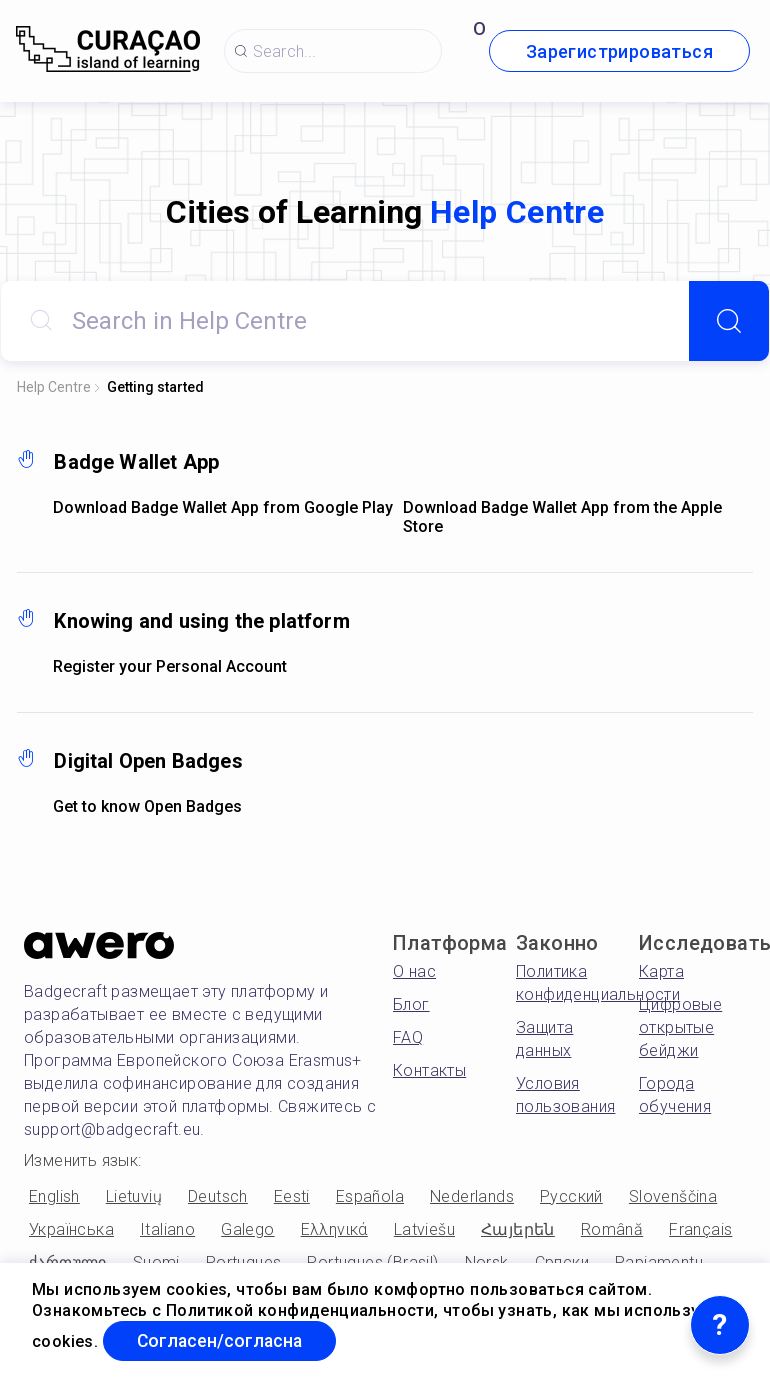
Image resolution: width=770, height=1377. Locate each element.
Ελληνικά (334, 1229)
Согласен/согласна (224, 1340)
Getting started (155, 387)
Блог (411, 1004)
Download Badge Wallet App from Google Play (223, 507)
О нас (414, 971)
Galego (247, 1229)
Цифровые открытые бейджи (680, 1027)
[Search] (729, 321)
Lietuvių (134, 1196)
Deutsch (218, 1196)
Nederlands (472, 1196)
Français (700, 1229)
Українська (71, 1229)
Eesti (292, 1196)
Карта (661, 971)
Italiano (167, 1229)
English (54, 1196)
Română (612, 1229)
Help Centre (54, 387)
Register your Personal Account (170, 666)
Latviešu (424, 1229)
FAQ (408, 1037)
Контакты (429, 1070)
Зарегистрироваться (619, 51)
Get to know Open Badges (147, 806)
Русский (571, 1196)
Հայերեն (518, 1229)
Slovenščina (673, 1196)
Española (370, 1196)
